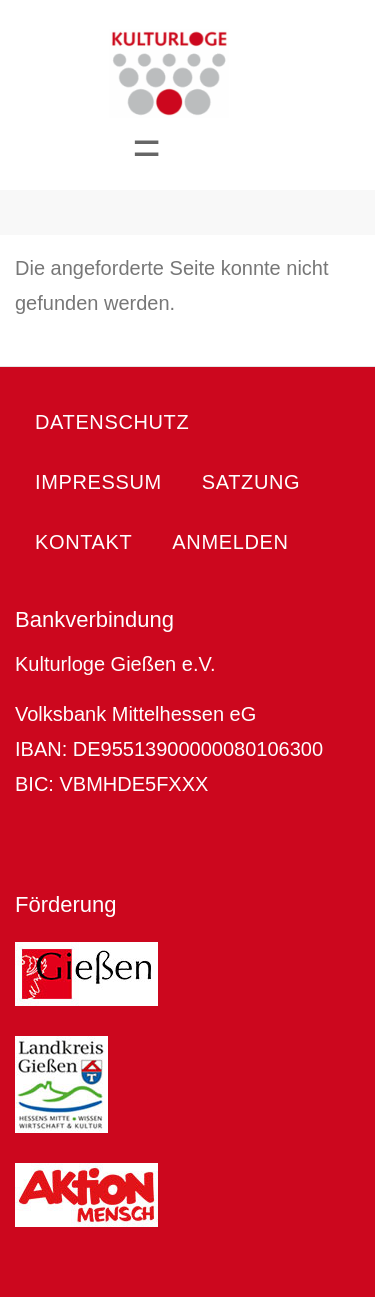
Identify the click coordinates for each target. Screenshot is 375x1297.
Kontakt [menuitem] (83, 542)
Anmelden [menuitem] (230, 542)
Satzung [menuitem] (251, 482)
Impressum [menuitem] (98, 482)
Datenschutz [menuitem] (112, 422)
